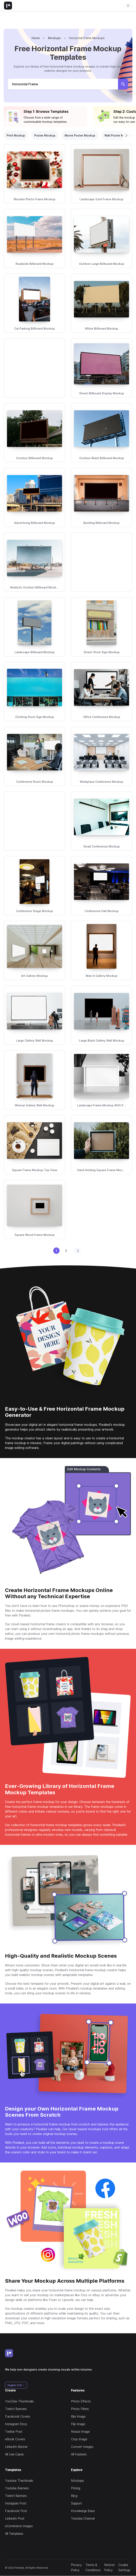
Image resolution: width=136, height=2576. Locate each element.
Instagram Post (15, 2503)
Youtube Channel (83, 2518)
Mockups (54, 38)
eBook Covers (15, 2439)
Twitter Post (13, 2432)
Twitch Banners (16, 2409)
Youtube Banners (17, 2488)
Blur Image (78, 2416)
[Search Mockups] (63, 84)
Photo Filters (80, 2409)
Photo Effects (81, 2401)
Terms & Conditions (93, 2567)
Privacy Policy (76, 2567)
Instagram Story (16, 2424)
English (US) (15, 2385)
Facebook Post (16, 2511)
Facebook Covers (17, 2416)
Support (76, 2503)
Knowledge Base (83, 2511)
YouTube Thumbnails (19, 2401)
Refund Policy (109, 2567)
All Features (79, 2454)
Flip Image (78, 2424)
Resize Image (80, 2432)
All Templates (14, 2534)
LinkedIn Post (14, 2518)
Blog (74, 2496)
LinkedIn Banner (16, 2447)
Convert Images (82, 2447)
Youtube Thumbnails (19, 2481)
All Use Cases (14, 2454)
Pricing (75, 2488)
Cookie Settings (125, 2567)
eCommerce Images (19, 2526)
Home (36, 38)
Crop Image (79, 2439)
